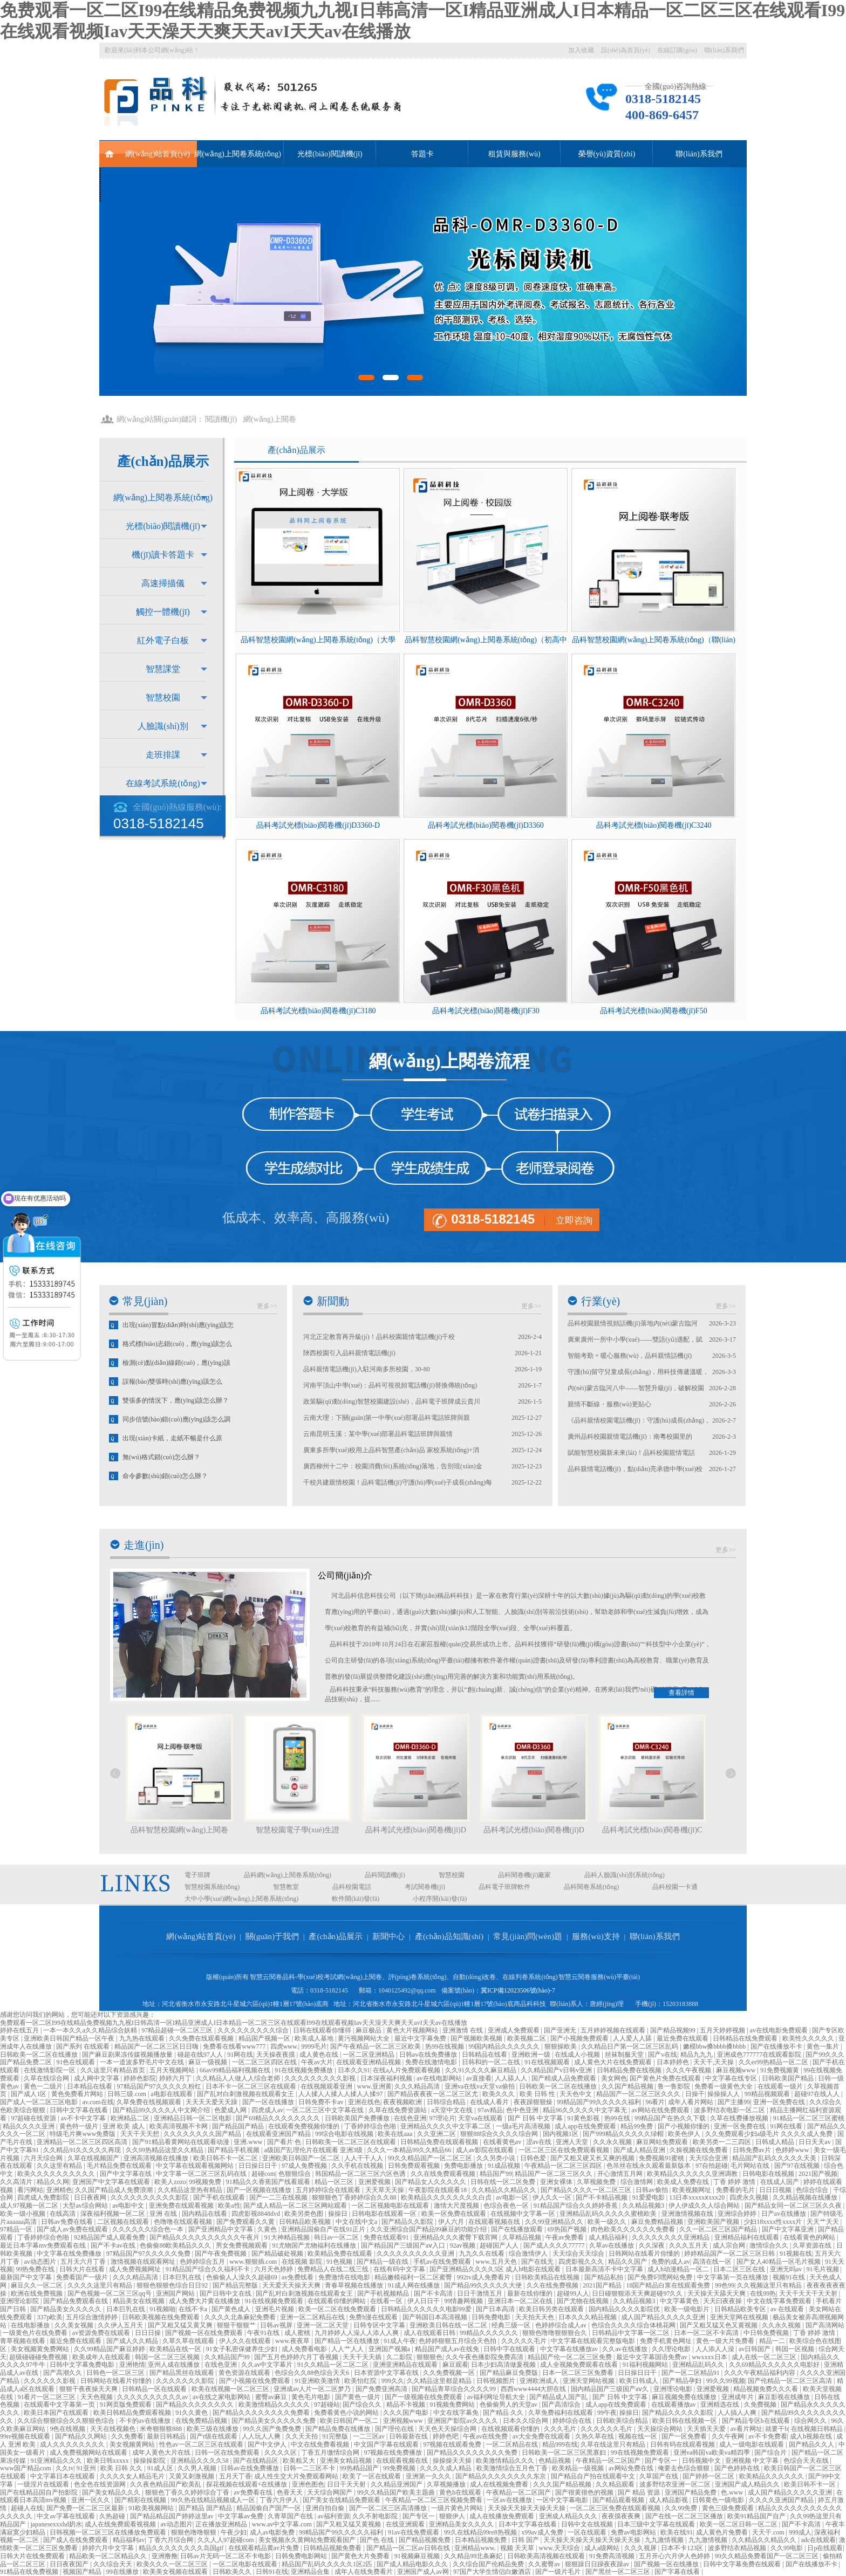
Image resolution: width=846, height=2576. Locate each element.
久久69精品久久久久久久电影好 (775, 2364)
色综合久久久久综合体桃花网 (634, 2325)
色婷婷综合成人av (561, 2325)
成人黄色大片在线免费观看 (613, 2062)
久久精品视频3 (644, 2205)
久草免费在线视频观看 (150, 2102)
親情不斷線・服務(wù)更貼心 (609, 1404)
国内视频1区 (561, 2134)
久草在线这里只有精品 (614, 2444)
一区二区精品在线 (513, 2444)
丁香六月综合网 (171, 2540)
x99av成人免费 (542, 2532)
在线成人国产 (780, 2182)
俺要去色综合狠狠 (684, 2468)
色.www (733, 2492)
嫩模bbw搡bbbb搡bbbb (715, 2046)
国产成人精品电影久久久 (413, 2564)
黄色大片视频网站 (413, 2030)
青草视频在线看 (23, 2341)
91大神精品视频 (287, 2237)
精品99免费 (637, 2126)
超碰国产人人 (500, 2245)
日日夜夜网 (91, 2197)
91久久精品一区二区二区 (333, 2364)
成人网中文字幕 (97, 2078)
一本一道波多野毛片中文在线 (143, 2062)
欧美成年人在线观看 (102, 2357)
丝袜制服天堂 (625, 2054)
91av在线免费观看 (414, 2532)
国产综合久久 (363, 2404)
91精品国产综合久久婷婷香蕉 (576, 2205)
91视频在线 (796, 2253)
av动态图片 (40, 2261)
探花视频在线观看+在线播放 (247, 2484)
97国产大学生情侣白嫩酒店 (493, 2571)
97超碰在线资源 (34, 2118)
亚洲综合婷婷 (738, 2213)
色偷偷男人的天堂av (509, 2404)
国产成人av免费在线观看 (73, 2229)
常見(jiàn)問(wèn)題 (527, 1936)
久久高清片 (17, 2182)
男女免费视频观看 (242, 2245)
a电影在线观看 (172, 2094)
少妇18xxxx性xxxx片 (773, 2221)
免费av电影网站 (634, 2532)
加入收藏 (581, 50)
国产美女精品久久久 (112, 2492)
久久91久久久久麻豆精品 (481, 2070)
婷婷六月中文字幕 (108, 2548)
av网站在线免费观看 (661, 2110)
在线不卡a (194, 2309)
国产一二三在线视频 (279, 2197)
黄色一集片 (824, 2046)
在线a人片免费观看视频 (407, 2070)
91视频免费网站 (452, 2404)
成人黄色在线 (319, 2054)
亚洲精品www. (475, 2548)
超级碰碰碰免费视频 (39, 2357)
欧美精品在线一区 (176, 2349)
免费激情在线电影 (345, 2277)
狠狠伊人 (453, 2516)
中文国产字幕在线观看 (387, 2444)
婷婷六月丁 (176, 2078)
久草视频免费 (597, 2182)
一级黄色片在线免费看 (36, 2333)
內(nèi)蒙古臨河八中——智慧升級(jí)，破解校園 (636, 1388)
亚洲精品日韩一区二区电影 (193, 2118)
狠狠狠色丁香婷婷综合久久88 (355, 2197)
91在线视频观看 (547, 2062)
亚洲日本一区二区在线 (521, 2301)
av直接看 (479, 2078)
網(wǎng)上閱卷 (269, 419)
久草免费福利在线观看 (561, 2412)
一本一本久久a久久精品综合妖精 (90, 2030)
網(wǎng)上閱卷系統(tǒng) (237, 154)
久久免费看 (127, 2436)
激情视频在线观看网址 (144, 2261)
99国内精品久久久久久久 (504, 2046)
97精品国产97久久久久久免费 (149, 2253)
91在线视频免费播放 (305, 2070)
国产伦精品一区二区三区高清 (791, 2381)
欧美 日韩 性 (538, 2094)
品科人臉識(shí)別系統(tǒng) (624, 1875)
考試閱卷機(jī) (425, 1887)
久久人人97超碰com (226, 2540)
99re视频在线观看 (26, 2436)
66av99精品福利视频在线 (236, 2070)
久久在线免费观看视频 (444, 2173)
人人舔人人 (512, 2078)
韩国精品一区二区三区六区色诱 (361, 2173)
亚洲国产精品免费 (691, 2492)
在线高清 (63, 2213)
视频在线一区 (638, 2436)
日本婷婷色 (674, 2062)
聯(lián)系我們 (724, 50)
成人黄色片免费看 (722, 2532)
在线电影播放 (31, 2325)
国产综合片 (771, 2452)
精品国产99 (496, 2173)
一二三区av (369, 2436)
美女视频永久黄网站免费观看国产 (307, 2540)
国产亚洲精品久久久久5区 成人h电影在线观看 (495, 2269)
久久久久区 (281, 2452)
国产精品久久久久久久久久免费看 (262, 2412)
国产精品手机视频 (234, 2150)
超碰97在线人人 (817, 2094)
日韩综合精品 (447, 2102)
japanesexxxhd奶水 (55, 2524)
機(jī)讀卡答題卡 (163, 554)
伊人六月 (452, 2221)
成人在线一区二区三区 (765, 2357)
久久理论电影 (672, 2349)
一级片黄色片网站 (458, 2508)
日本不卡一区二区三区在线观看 (252, 2086)
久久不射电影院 (375, 2516)
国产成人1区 (29, 2094)
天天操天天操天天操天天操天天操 (592, 2540)
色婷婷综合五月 (203, 2261)
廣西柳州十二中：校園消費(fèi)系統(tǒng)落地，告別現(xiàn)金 (392, 1466)
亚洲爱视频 (375, 2182)
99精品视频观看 (768, 2094)
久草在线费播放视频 (740, 2118)
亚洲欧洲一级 (531, 2054)
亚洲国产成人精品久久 (748, 2484)
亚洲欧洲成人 (540, 2381)
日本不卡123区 (683, 2548)
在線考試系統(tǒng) (163, 783)
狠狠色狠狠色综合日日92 (173, 2285)
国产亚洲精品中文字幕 (221, 2229)
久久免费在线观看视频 (202, 2038)
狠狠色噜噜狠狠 (194, 2532)
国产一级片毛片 (558, 2571)
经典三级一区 (512, 2325)
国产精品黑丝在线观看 (182, 2372)
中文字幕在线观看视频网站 (195, 2165)
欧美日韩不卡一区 (810, 2484)
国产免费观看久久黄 (246, 2221)
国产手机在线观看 (220, 2197)
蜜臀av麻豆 (272, 2397)
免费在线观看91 (387, 2237)
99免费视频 (400, 2468)
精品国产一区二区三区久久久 (639, 2094)
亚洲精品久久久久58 (200, 2460)
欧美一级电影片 (687, 2309)
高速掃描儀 (163, 583)
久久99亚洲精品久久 (555, 2221)
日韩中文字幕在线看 (80, 2110)
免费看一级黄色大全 (724, 2086)
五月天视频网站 (172, 2070)
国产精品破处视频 (278, 2253)
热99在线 (618, 2118)
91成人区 (161, 2468)
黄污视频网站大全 (364, 2038)
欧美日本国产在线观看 (57, 2412)
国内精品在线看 (205, 2213)
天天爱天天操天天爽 (292, 2285)
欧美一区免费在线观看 (454, 2213)
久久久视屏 (641, 2548)
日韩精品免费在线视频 (630, 2070)
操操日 (338, 2213)
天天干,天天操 (714, 2062)
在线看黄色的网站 (810, 2237)
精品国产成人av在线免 (448, 2349)
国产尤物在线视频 (583, 2301)
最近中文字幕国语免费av (652, 2357)
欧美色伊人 (685, 2134)
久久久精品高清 (417, 2086)
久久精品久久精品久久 (505, 2190)
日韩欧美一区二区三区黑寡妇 (565, 2452)
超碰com (263, 2173)
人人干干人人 (364, 2158)
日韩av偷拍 (652, 2190)
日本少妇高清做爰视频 (504, 2364)
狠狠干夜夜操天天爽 (89, 2389)
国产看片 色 (285, 2142)
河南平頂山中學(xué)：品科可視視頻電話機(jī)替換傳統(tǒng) (390, 1385)
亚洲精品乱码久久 (699, 2364)
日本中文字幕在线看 (528, 2524)
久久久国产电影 (406, 2412)
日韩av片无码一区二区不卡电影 (226, 2556)
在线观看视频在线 (495, 2221)
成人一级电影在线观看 (752, 2444)
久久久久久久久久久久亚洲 (416, 2253)
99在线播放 (123, 2571)
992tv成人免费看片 (484, 2277)
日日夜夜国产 (70, 2564)
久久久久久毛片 (524, 2341)
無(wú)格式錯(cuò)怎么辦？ (161, 1469)
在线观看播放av (674, 2404)
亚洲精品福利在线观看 (747, 2237)
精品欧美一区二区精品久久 (108, 2556)
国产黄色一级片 (358, 2397)
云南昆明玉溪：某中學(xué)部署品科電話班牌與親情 (378, 1434)
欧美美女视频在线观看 (176, 2571)
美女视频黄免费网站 (41, 2349)
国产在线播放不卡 (777, 2046)
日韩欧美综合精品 (623, 2420)
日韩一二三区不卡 (310, 2468)
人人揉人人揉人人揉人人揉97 (341, 2094)
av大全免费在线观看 (542, 2436)
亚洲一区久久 (91, 2500)
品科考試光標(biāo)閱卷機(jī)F (179, 1830)
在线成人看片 (490, 2102)
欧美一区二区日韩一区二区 (739, 2524)
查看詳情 (681, 1692)
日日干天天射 (347, 2484)
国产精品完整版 (236, 2285)
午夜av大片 (317, 2062)
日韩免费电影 (492, 2317)
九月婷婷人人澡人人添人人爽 (357, 2333)
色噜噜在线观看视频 (184, 2221)
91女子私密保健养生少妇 (242, 2349)
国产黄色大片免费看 (361, 2556)
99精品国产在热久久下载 (670, 2118)
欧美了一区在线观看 (372, 2476)
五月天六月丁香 (83, 2261)
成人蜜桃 (298, 2333)
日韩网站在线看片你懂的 (645, 2253)
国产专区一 (662, 2460)
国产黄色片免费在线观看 (666, 2078)
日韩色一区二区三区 (116, 2372)
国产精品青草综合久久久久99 (454, 2389)
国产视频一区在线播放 (667, 2564)
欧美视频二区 (527, 2038)
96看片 (655, 2102)
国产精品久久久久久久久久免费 (473, 2452)
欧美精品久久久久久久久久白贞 (447, 2197)
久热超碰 (113, 2516)
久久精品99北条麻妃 (474, 2556)
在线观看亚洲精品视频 (369, 2062)
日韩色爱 (534, 2158)
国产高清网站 (825, 2325)
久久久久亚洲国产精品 (782, 2500)
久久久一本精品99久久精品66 (410, 2150)
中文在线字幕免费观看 (780, 2301)
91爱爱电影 (649, 2197)
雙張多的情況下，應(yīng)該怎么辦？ (175, 1412)
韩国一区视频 (795, 2349)
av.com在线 (97, 2102)
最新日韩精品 (167, 2436)
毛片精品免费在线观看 (120, 2165)
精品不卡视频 (406, 2404)
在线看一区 (387, 2301)
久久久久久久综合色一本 (148, 2229)
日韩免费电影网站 (302, 2556)
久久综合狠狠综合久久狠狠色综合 (66, 2420)
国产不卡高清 (434, 2293)
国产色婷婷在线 (737, 2468)
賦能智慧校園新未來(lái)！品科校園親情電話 (631, 1453)
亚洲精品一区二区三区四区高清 (83, 2142)
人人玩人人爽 (262, 2436)
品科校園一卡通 (675, 1887)
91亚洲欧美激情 (318, 2381)
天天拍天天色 (535, 2317)
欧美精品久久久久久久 (772, 2476)
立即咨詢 (574, 1220)
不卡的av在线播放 (145, 2420)
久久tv (64, 2468)
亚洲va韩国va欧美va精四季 (712, 2452)
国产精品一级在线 (383, 2261)
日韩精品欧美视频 (305, 2221)
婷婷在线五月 (20, 2030)
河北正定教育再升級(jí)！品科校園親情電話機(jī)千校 (379, 1337)
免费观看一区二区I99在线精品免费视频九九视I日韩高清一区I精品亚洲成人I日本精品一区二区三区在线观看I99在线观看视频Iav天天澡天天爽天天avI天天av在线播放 (233, 2023)
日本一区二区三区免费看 (578, 2372)
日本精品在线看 (90, 2086)
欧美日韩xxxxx (109, 2460)
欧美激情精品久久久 (506, 2460)
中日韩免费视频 (766, 2333)
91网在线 (240, 2054)
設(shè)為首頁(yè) (625, 50)
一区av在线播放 (510, 2500)
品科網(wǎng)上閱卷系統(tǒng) (287, 1875)
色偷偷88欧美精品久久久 (176, 2245)
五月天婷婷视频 (723, 2030)
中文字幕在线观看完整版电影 (594, 2341)
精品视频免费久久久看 (766, 2389)
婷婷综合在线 (572, 2420)
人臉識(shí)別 (163, 726)
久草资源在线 (813, 2245)
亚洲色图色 (308, 2484)
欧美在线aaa (396, 2134)
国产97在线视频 (797, 2165)
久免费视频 (761, 2404)
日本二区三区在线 (740, 2269)
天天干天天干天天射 (809, 2293)
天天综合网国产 (330, 2492)
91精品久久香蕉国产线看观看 (269, 2182)
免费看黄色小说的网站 (347, 2412)
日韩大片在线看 (82, 2269)
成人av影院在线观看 (485, 2150)
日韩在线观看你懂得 (323, 2030)
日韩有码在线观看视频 (683, 2444)
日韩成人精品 (775, 2142)
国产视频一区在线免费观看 (204, 2333)
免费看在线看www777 (235, 2046)
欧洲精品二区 (131, 2118)
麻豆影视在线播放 (784, 2397)
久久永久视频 (613, 2142)
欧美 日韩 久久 (122, 2468)
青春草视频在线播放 (355, 2285)
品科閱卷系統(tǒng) (591, 1887)
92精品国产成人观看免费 (110, 2237)
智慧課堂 (163, 669)
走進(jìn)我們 (143, 1555)
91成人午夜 (400, 2341)
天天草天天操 (385, 2190)
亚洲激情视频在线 (688, 2213)
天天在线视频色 (113, 2429)
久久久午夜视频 (689, 2070)
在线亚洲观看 (406, 2524)
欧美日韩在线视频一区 (685, 2420)
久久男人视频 (198, 2468)
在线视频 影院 (303, 2261)
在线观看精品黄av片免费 (264, 2548)
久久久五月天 (689, 2245)
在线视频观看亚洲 (327, 2086)
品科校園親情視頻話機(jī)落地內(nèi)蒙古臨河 (633, 1323)
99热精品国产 (360, 2468)
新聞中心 (388, 1936)
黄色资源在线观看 (245, 2372)
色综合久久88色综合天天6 (313, 2372)
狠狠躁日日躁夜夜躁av (598, 2564)
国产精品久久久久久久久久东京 (501, 2476)
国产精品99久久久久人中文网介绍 (162, 2110)
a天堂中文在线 (452, 2110)
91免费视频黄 (780, 2070)
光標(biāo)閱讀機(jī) (330, 154)
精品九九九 (697, 2054)
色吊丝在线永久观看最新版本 (649, 2165)
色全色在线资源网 (100, 2484)
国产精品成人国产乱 (559, 2397)
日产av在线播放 (784, 2213)
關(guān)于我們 (272, 1936)
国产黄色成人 (232, 2309)
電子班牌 (197, 1875)
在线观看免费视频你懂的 (304, 2126)
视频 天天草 (518, 2548)
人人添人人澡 (715, 2349)
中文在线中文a (357, 2221)
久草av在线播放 (612, 2245)
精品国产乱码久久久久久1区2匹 (328, 2564)
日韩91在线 (272, 2571)
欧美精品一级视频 (578, 2468)
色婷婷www (792, 2150)
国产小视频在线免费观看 (255, 2381)
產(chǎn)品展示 (296, 450)
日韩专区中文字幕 (380, 2325)
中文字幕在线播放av (569, 2349)
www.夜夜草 (293, 2341)
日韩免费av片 (753, 2150)
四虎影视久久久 (581, 2261)
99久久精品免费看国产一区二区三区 (767, 2556)
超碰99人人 (573, 2293)
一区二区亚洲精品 (369, 2054)
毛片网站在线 (751, 2165)
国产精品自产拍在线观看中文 (594, 2476)
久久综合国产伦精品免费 (489, 2564)
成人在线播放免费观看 (502, 2516)
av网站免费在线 (632, 2468)
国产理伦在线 (395, 2429)
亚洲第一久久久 (429, 2476)
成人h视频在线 (812, 2436)
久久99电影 (787, 2548)
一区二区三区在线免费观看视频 (564, 2150)
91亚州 (87, 2468)
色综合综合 (813, 2190)
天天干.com (769, 2532)
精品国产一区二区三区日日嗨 (157, 2046)
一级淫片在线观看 (44, 2484)
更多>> (267, 1306)
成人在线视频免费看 (500, 2484)
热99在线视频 (445, 2046)
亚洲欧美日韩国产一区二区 (302, 2158)
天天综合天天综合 (579, 2253)
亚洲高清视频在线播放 (157, 2158)
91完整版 (336, 2436)
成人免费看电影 (305, 2349)
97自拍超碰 (711, 2165)
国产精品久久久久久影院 (678, 2412)
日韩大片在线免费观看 (33, 2556)
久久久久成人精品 (446, 2468)
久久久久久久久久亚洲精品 (671, 2237)
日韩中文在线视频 (588, 2524)
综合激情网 (637, 2182)
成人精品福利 (609, 2237)
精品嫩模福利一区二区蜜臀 (414, 2277)
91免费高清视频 (612, 2556)
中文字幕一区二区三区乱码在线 (202, 2173)
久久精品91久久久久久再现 (82, 2150)
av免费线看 (298, 2277)
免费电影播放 (464, 2165)
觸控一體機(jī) (163, 611)
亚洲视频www (404, 2420)
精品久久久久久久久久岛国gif (182, 2548)
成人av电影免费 (273, 2532)
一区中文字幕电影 (563, 2500)
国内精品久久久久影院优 (625, 2309)
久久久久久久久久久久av (153, 2397)
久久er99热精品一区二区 (774, 2062)
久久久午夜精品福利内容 (760, 2372)
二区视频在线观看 (124, 2221)
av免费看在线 (254, 2492)
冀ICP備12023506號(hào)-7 (518, 1990)
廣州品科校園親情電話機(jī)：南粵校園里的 (630, 1436)
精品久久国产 (628, 2261)
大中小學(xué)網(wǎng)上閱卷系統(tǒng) (241, 1898)
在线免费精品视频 (202, 2420)
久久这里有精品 (60, 2165)
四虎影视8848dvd (256, 2213)
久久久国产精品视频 (563, 2484)
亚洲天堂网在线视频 (740, 2317)
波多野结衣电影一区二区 (730, 2110)
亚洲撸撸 (165, 2556)
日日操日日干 (258, 2165)
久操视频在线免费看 (699, 2150)
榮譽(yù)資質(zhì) (607, 154)
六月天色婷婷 (274, 2269)
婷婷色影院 (140, 2078)
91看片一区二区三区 (47, 2397)
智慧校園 (163, 697)
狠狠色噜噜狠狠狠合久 (555, 2333)
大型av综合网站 (86, 2205)
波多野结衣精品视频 (738, 2548)
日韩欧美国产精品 (788, 2078)
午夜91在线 (264, 2333)
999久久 (392, 2381)
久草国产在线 (659, 2476)
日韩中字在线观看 (510, 2349)
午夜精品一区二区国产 (609, 2460)
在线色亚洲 (410, 2118)
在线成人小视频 (578, 2054)
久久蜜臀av (545, 2564)
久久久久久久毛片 (607, 2429)
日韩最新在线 (409, 2436)
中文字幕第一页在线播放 (733, 2277)
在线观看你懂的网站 (337, 2301)
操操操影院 (150, 2460)
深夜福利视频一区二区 (113, 2213)
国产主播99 (734, 2102)
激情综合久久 (769, 2245)
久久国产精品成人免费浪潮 (114, 2190)
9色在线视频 (68, 2429)
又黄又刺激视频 (192, 2476)
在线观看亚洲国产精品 (279, 2134)
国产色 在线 (377, 2540)
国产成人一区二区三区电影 (39, 2102)
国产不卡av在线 (114, 2245)
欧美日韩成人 (639, 2381)
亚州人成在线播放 (174, 2364)
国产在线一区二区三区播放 (685, 2516)
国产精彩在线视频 (141, 2500)
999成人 (800, 2532)
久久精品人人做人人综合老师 (239, 2078)
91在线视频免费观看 (275, 2301)
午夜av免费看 (565, 2237)
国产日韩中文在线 (226, 2293)
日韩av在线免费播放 (429, 2054)
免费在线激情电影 (432, 2062)
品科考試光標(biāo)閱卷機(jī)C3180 (318, 1011)
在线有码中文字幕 (400, 2269)
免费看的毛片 (736, 2190)
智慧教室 (286, 1887)
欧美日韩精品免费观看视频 (133, 2412)
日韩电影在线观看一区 (385, 2213)
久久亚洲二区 (437, 2134)
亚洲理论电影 (673, 2389)
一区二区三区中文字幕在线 (325, 2110)
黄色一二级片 (44, 2086)
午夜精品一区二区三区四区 (564, 2165)
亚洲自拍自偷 (325, 2508)
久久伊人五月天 (121, 2325)
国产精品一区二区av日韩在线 (409, 2548)
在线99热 (763, 2293)
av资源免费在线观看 (102, 2333)
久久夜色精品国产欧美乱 (166, 2484)
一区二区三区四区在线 (265, 2062)
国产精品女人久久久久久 (431, 2182)
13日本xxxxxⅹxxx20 (697, 2197)
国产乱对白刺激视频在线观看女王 (246, 2094)
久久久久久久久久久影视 (320, 2078)
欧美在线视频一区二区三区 (231, 2389)
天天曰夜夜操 (723, 2301)
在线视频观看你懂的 (511, 2429)
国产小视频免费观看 (580, 2038)
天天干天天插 (363, 2357)
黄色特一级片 (79, 2126)
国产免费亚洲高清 (382, 2389)
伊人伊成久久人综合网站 (704, 2205)
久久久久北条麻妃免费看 (240, 2317)
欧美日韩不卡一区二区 (226, 2158)
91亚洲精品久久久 (57, 2460)
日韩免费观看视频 (414, 2165)
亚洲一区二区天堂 (323, 2325)
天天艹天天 (824, 2221)
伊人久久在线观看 (245, 2341)
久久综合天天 (113, 2564)
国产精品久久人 (812, 2444)
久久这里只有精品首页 (113, 2070)
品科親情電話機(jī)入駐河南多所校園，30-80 (366, 1369)
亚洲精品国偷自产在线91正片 (324, 2229)
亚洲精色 (59, 2190)
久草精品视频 (522, 2237)
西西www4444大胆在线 (534, 2389)
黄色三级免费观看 (728, 2508)
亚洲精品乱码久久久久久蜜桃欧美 (609, 2213)
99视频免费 (206, 2182)
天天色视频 (97, 2397)
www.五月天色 (497, 2261)
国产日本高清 (496, 2309)
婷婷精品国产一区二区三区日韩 (730, 2253)
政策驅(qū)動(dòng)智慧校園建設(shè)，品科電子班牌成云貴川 (391, 1401)
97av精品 (490, 2110)
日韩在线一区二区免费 (503, 2182)
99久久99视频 (725, 2381)
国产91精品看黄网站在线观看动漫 (181, 2142)
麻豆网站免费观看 (663, 2142)
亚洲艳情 (132, 2364)
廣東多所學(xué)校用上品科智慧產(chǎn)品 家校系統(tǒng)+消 (391, 1450)
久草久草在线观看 (189, 2341)
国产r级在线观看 (214, 2436)
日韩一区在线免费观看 (228, 2452)
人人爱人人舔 (633, 2038)
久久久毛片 (561, 2429)
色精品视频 (555, 2460)
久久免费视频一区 (449, 2372)
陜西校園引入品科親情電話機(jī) (349, 1353)
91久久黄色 (192, 2412)
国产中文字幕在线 (126, 2173)
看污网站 (30, 2190)
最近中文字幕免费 (421, 2038)
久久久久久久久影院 (186, 2381)
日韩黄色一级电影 (719, 2500)
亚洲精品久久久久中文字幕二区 (446, 2126)
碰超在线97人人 (201, 2054)
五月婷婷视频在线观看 (614, 2030)
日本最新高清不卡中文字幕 (605, 2269)
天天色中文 (576, 2094)
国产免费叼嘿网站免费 (660, 2277)
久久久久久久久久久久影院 (150, 2197)
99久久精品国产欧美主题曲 (396, 2492)
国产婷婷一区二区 (709, 2476)
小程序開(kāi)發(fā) (440, 1898)
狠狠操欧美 (561, 2046)
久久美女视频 (74, 2325)
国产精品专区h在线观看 (757, 2420)
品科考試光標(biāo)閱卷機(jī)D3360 (486, 825)
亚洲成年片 (738, 2397)
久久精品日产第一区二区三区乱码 (630, 2046)
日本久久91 (354, 2070)
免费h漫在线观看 (374, 2317)
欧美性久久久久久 (809, 2038)
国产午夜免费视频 (221, 2253)
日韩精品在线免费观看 (746, 2038)
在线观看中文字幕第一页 (60, 2404)
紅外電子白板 (163, 640)
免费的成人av (670, 2261)
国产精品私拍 (604, 2277)
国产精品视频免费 (425, 2540)
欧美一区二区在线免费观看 (338, 2309)
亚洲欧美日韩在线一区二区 (449, 2325)
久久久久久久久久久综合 (253, 2030)
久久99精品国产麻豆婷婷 (110, 2349)
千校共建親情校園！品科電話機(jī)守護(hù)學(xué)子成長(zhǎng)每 (397, 1482)
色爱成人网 (231, 2110)
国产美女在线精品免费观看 (342, 2500)
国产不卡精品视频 (602, 2197)
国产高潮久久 (63, 2372)
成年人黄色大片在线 (162, 2452)
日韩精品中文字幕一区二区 (631, 2333)
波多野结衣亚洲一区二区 (675, 2484)
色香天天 (290, 2492)
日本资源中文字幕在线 (387, 2372)
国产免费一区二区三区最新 (86, 2508)
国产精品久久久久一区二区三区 (587, 2190)
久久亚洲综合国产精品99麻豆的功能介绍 (429, 2229)
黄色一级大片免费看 (726, 2341)
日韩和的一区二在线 (492, 2062)
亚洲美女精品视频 (346, 2460)
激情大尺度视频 (457, 2205)
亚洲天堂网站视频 (589, 2381)
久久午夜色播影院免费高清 (485, 2357)
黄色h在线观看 (461, 2492)
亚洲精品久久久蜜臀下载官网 (456, 2237)
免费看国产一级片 (83, 2277)
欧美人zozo (170, 2182)
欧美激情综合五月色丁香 (512, 2468)
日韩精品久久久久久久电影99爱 (427, 2309)
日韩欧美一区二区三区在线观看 (351, 2142)
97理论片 (442, 2118)
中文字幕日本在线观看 (63, 2476)
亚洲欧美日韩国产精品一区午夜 (70, 2038)
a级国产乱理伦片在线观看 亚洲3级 (314, 2150)
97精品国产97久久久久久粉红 (160, 2086)
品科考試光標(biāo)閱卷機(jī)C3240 (654, 825)
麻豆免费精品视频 (658, 2221)
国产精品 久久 (504, 2412)
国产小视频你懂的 (684, 2126)
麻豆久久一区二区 (37, 2285)
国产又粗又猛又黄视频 (349, 2524)
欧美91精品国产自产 (757, 2516)
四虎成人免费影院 (44, 2197)
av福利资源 (333, 2516)
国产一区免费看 (684, 2436)
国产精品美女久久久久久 (66, 2309)
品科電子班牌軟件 (504, 1887)
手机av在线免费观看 (443, 2261)
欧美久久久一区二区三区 (173, 2564)
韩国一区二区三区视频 (168, 2357)
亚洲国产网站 (176, 2293)
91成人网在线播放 (414, 2285)
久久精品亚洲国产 (397, 2484)
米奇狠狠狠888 (161, 2429)
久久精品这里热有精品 (191, 2190)
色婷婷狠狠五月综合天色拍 (458, 2341)
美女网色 (614, 2078)
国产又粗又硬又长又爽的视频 (593, 2158)
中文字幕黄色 (680, 2301)
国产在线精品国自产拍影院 (39, 2492)
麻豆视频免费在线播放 (685, 2397)
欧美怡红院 (361, 2381)
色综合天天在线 (806, 2460)
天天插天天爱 (707, 2429)
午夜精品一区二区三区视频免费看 (434, 2500)
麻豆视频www (737, 2070)
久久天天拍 (302, 2436)
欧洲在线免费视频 (37, 2293)
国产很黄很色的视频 (585, 2492)
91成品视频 (505, 2165)
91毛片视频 (824, 2269)
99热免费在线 (36, 2269)
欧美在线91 (676, 2532)
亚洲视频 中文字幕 (752, 2460)
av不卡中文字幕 (84, 2118)
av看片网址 (746, 2429)
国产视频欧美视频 (477, 2038)
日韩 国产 (526, 2540)
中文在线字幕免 (456, 2412)
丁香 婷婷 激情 (735, 2182)
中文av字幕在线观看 (66, 2516)
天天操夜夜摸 (276, 2054)
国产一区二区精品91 (691, 2372)
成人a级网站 (602, 2548)
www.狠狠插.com (253, 2261)
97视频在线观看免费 (453, 2444)
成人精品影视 (669, 2500)
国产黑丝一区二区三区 (618, 2571)
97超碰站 (327, 2404)
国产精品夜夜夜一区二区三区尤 (433, 2094)
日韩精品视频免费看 (333, 2548)
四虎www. (284, 2046)
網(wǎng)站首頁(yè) (147, 149)
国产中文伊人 (268, 2444)
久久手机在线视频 (358, 2165)
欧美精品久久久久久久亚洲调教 (693, 2173)
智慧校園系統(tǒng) (212, 1887)
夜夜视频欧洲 (403, 2102)
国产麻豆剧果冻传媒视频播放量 (128, 2054)
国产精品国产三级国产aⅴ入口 (404, 2245)
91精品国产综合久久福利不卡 (208, 2269)
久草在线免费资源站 (398, 2110)
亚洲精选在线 (720, 2404)
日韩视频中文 (702, 2460)
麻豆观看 (455, 2364)
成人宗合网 (730, 2245)
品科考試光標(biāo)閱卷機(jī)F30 (485, 1011)
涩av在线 (539, 2142)
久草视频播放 (447, 2484)
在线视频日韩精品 (817, 2429)
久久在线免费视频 (553, 2285)
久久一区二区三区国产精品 (719, 2229)
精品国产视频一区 (265, 2038)
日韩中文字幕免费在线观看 (742, 2564)
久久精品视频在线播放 (806, 2197)
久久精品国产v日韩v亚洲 (557, 2070)
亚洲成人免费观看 (514, 2030)
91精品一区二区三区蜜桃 (808, 2118)
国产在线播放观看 (517, 2229)
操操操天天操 (453, 2460)
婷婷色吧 (446, 2436)
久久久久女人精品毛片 (133, 2476)
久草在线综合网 (47, 2078)
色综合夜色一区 (506, 2205)
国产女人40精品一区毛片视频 (779, 2261)
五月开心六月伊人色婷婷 (675, 2556)
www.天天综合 (559, 2548)
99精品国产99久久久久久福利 (600, 2102)
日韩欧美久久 (233, 2571)
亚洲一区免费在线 (780, 2102)
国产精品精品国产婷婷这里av (172, 2516)
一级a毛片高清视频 (524, 2126)
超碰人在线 (27, 2508)
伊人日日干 (424, 2301)
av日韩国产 (755, 2349)
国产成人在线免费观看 (76, 2540)
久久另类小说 (496, 2158)
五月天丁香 (235, 2476)
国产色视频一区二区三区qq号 (110, 2293)
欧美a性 (229, 2205)
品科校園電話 (351, 1887)
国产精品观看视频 (619, 2500)
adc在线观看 (818, 2540)
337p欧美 (50, 2317)
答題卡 (422, 154)
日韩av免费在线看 (67, 2221)
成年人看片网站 (691, 2102)
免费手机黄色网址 (666, 2341)
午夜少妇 (234, 2532)
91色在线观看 (76, 2062)
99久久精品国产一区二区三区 (431, 2158)
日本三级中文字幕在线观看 (657, 2524)
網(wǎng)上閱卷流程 (449, 1061)
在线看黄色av (503, 2142)
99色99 (724, 2285)
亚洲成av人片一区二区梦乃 (313, 2389)
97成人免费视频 (305, 2165)
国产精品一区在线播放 (348, 2341)
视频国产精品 (83, 2571)
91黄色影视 (584, 2118)
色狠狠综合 (295, 2173)
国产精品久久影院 (408, 2221)
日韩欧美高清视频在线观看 (546, 2556)
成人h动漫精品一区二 (679, 2269)
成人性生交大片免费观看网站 (297, 2476)
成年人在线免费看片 (364, 2571)
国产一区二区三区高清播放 (388, 2508)
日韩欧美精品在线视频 (548, 2277)
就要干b (776, 2429)
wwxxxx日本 (710, 2357)
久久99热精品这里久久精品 (165, 2150)
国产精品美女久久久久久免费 (274, 2420)
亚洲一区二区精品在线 (313, 2317)
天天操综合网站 (660, 2429)
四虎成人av (267, 2110)
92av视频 (462, 2245)
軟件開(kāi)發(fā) (355, 1898)
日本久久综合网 (526, 2420)
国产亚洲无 (561, 2030)
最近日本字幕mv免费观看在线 (43, 2245)
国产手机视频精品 (384, 2293)
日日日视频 (776, 2190)
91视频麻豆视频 (417, 2556)
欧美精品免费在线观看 (341, 2253)
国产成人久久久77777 (554, 2245)
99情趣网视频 (464, 2301)
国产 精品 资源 (639, 2492)
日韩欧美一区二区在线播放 (39, 2054)
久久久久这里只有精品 (100, 2285)
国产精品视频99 (673, 2030)
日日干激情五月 (480, 2293)
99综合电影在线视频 (345, 2134)
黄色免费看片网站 (78, 2094)
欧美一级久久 (608, 2221)
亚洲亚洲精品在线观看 (406, 2364)
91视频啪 (162, 2309)
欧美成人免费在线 (684, 2182)
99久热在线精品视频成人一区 (214, 2500)
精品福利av (129, 2540)
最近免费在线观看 (683, 2038)
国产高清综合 (562, 2404)
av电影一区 (512, 2197)
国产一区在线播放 (269, 2102)
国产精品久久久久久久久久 (195, 2404)
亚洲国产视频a (390, 2349)
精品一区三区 (335, 2182)
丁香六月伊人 (280, 2500)
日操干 (695, 2094)
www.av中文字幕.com (282, 2524)
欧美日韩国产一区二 (350, 2420)
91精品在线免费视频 (30, 2571)
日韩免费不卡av (321, 2102)
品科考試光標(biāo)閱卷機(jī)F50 (653, 1011)
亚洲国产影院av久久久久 (463, 2420)
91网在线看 (787, 2126)
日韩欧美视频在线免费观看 (161, 2317)
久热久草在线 (595, 2436)
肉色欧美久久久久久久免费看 (634, 2229)
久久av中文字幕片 (267, 2364)
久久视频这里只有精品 (770, 2285)
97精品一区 (17, 2229)
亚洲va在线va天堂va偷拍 (480, 2086)
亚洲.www (249, 2142)
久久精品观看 (616, 2484)
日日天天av (815, 2142)
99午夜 (607, 2412)
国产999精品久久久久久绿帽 (624, 2134)
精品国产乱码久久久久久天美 (775, 2158)
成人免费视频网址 (135, 2269)
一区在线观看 (588, 2532)
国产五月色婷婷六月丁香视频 (297, 2357)
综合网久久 (811, 2420)
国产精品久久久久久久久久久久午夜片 (205, 2237)
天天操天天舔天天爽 (717, 2293)
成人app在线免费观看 (586, 2126)
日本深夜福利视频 (387, 2078)
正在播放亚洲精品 (222, 2524)
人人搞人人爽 (738, 2412)
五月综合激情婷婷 (92, 2317)
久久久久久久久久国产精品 (203, 2134)
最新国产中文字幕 (26, 2277)
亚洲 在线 (164, 2213)
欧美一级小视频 (23, 2213)
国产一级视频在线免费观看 (424, 2397)
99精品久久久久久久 (490, 2333)
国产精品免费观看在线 (76, 2301)
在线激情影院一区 (50, 2070)
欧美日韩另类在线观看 (552, 2309)
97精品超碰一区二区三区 (177, 2030)
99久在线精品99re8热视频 (481, 2532)
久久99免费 (682, 2508)
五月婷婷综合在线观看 (329, 2190)
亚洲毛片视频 (275, 2309)
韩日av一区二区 (337, 2237)
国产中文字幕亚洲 (788, 2229)
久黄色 (267, 2229)
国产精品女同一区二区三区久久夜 (794, 2205)
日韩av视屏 (277, 2325)
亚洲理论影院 (20, 2301)
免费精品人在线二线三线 (333, 2269)
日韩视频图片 (496, 2381)
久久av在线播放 (625, 2349)
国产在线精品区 (256, 2460)
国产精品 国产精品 (206, 2508)
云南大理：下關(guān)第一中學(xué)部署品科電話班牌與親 (386, 1417)
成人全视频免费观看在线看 (579, 2364)
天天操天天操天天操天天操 (527, 2508)
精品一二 (773, 2341)
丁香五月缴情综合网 (331, 2452)
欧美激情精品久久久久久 (274, 2404)
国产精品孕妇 (683, 2381)
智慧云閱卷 (266, 1977)
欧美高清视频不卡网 (179, 2126)
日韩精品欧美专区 (741, 2309)
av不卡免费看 (767, 2436)
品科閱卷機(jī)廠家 (524, 1875)
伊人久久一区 (553, 2197)
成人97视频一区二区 (30, 2205)
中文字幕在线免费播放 (70, 2253)
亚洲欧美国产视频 (714, 2221)
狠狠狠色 (429, 2357)
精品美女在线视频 (139, 2301)
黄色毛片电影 (311, 2397)
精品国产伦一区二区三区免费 (570, 2357)
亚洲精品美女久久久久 (462, 2524)
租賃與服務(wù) (514, 154)
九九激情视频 (665, 2540)
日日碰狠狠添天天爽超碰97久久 (638, 2293)
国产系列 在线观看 (83, 2046)
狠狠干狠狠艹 (237, 2325)
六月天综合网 (44, 2158)
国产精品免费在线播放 (338, 2429)
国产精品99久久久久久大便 (483, 2285)
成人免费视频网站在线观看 (89, 2452)
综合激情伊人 (529, 2253)
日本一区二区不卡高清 (707, 2333)
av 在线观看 (788, 2309)
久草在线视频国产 (94, 2158)
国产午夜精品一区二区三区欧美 (376, 2046)
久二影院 (400, 2357)
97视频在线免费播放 (394, 2452)
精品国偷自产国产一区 (269, 2508)
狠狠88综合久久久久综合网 (500, 2134)
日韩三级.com (127, 2094)
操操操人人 (724, 2094)
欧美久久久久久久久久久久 (57, 2173)
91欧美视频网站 (151, 2508)
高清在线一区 (713, 2261)
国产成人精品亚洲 (640, 2150)
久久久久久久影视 (50, 2381)
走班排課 (163, 754)
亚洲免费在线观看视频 (182, 2205)
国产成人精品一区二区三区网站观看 (296, 2205)
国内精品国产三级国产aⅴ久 (610, 2389)
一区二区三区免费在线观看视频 (616, 2508)
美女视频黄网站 (133, 2444)
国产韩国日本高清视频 (435, 2317)
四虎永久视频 (749, 2197)
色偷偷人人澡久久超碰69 (242, 2277)
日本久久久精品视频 (588, 2317)
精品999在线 (560, 2444)
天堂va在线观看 (481, 2118)
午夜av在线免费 (486, 2436)
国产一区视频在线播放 (260, 2190)
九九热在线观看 (142, 2038)
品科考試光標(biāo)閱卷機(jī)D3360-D (318, 825)
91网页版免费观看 (126, 2404)
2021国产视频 (818, 2173)
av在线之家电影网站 (222, 2397)
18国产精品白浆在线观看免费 (669, 2285)
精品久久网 (53, 2182)
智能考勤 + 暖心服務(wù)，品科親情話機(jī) (630, 1355)
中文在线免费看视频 (321, 2444)
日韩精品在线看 (485, 2054)
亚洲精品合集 (311, 2571)
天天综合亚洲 (709, 2158)
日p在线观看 (825, 2548)
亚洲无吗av (786, 2269)
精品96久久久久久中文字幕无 (586, 2110)
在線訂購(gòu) (677, 50)
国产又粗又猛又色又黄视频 (719, 2325)
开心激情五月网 (620, 2173)
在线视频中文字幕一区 (523, 2213)
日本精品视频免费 (481, 2540)
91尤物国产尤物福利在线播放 (315, 2245)
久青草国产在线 (291, 2516)
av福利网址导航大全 (497, 2397)
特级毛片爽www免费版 (83, 2134)
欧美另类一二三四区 (723, 2142)
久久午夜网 (729, 2436)
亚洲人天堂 (573, 2142)
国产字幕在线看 (677, 2571)
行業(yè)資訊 (600, 1312)
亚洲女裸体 (557, 2182)
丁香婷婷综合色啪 (371, 2126)
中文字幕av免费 (241, 2516)
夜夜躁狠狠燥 (534, 2102)
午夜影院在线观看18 (438, 2190)
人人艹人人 (348, 2349)
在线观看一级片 (781, 2086)
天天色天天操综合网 (448, 2429)
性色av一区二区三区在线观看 (201, 2444)
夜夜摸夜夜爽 (622, 2516)
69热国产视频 (568, 2229)
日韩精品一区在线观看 (155, 2389)
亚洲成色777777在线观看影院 (760, 2054)
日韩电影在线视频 (769, 2173)
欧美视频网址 (692, 2190)
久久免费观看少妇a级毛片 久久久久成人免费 (769, 2134)
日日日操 (148, 2333)
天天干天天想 (140, 2134)
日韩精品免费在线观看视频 (440, 2142)
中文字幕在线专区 (732, 2078)
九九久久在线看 (482, 2253)
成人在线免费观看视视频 (121, 2524)
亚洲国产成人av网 (423, 2571)
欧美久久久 (499, 2094)
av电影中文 (129, 2205)
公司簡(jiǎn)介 (345, 1575)
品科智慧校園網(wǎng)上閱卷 (416, 1830)
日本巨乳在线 (182, 2277)
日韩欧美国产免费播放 (358, 2118)
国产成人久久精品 (133, 2341)
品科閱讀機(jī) (385, 1875)
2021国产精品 (603, 2285)
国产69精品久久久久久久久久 (279, 2118)
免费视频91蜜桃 (662, 2158)
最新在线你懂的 (530, 2293)
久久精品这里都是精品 (440, 2381)
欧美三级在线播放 (213, 2429)
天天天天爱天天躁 (212, 2102)
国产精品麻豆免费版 (510, 2372)
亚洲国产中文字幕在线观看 (112, 2182)
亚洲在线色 (364, 2102)
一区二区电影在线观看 (246, 2564)
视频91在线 (790, 2277)
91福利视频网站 (646, 2364)
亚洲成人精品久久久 (569, 2516)
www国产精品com (26, 2468)
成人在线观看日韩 (430, 2333)
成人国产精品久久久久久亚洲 (664, 2317)
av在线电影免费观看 (779, 2030)
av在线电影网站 (440, 2078)
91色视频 (340, 2261)
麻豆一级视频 (208, 2062)
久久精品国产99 (227, 2357)
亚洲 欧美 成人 (124, 2126)
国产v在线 (662, 2054)
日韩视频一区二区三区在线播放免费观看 (109, 2532)
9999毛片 (314, 2046)
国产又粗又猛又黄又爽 (181, 2325)
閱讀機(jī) (221, 419)
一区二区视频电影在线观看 (391, 2205)
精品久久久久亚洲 (29, 2126)
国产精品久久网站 (81, 2436)
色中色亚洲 (523, 2110)
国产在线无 (538, 2261)
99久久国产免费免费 (273, 2429)
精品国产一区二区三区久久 (554, 2173)
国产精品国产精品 (238, 2126)
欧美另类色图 (304, 2213)
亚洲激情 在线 (463, 2030)
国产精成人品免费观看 (564, 2078)
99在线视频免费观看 (641, 2452)
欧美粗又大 (300, 2460)
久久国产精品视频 (628, 2086)
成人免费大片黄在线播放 (205, 2301)
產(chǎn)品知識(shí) (449, 1936)
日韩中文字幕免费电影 (83, 2364)
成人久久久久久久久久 (73, 2444)
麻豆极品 (369, 2030)
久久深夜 (652, 2245)
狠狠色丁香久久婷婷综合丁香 (188, 2492)
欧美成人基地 (315, 2038)
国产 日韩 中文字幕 (536, 2118)
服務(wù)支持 (595, 1936)
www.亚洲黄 (374, 2086)
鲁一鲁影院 (675, 2086)
